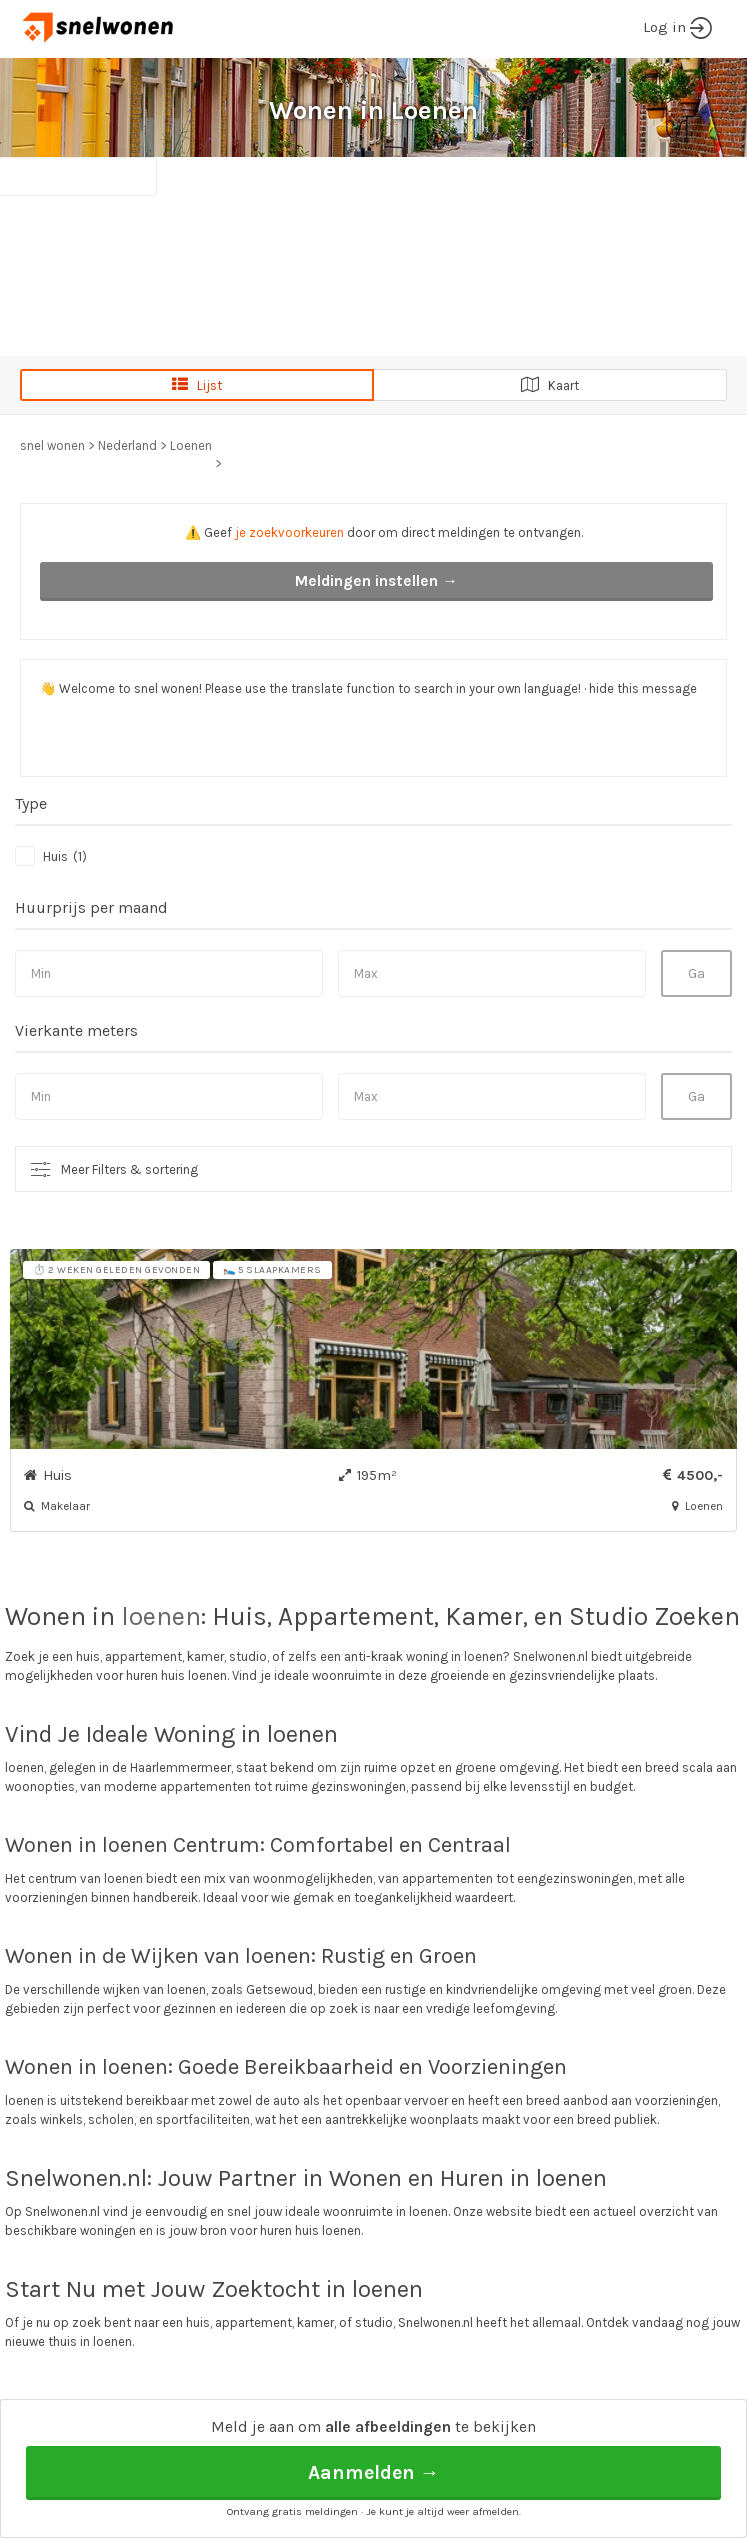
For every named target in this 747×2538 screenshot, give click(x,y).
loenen (161, 1616)
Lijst (197, 385)
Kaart (550, 385)
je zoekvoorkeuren (289, 532)
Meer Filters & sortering (129, 1169)
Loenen (191, 445)
